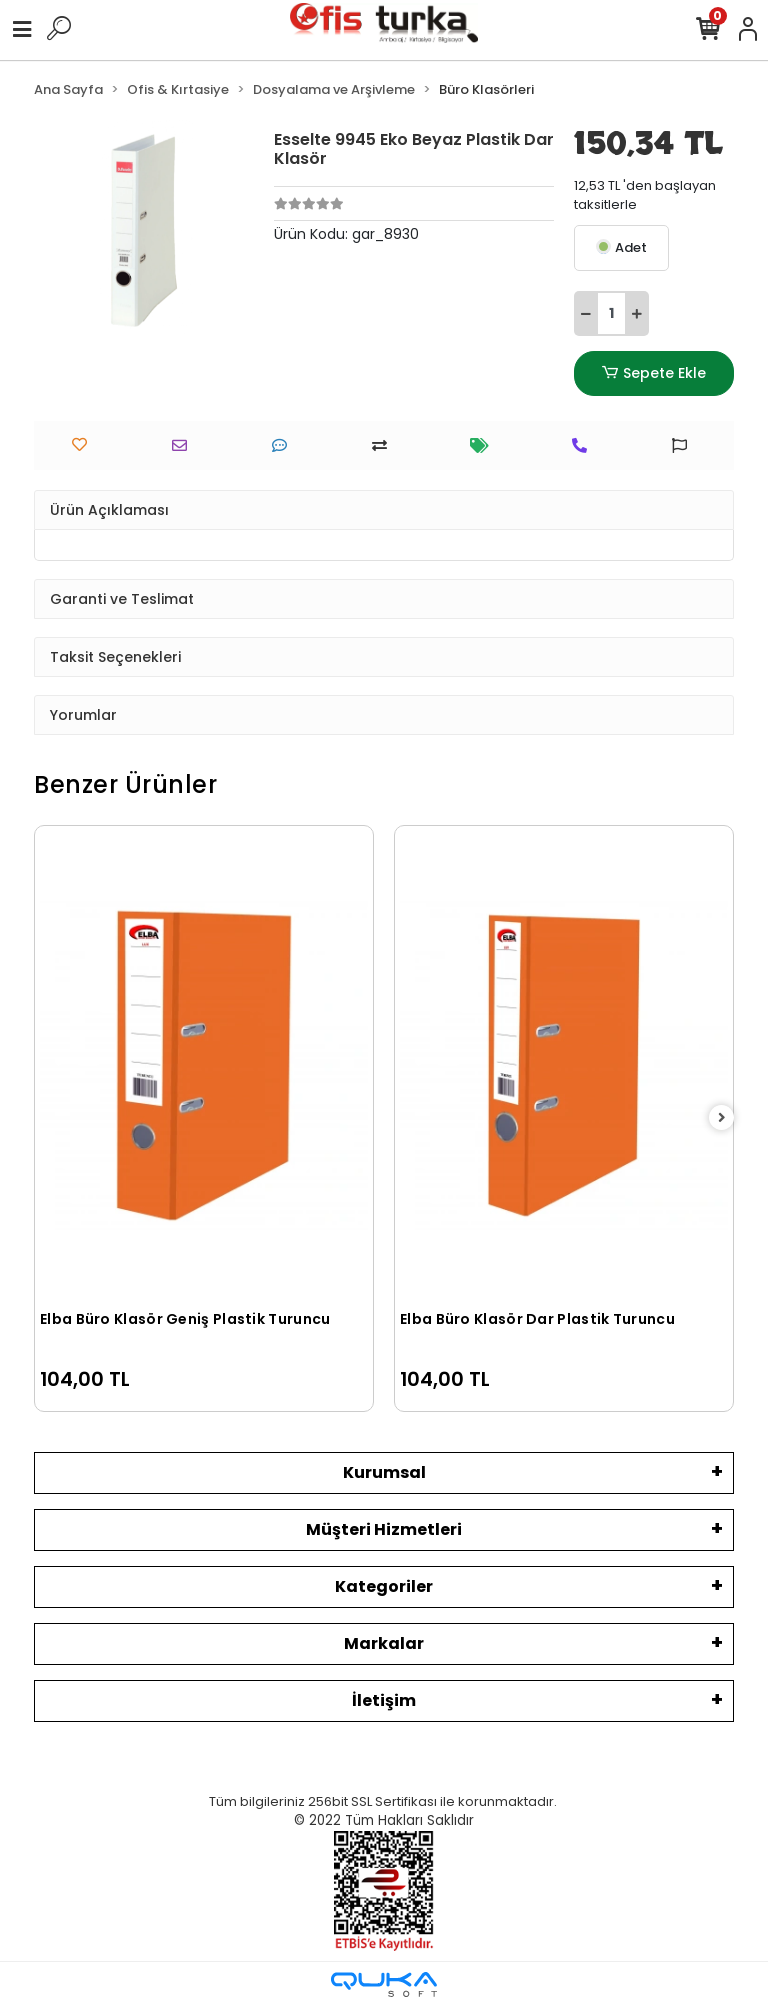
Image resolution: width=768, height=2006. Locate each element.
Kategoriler (384, 1586)
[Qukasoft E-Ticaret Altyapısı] (384, 1984)
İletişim (384, 1700)
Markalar (384, 1643)
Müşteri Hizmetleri (384, 1529)
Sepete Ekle (654, 373)
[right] (722, 1118)
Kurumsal (384, 1472)
